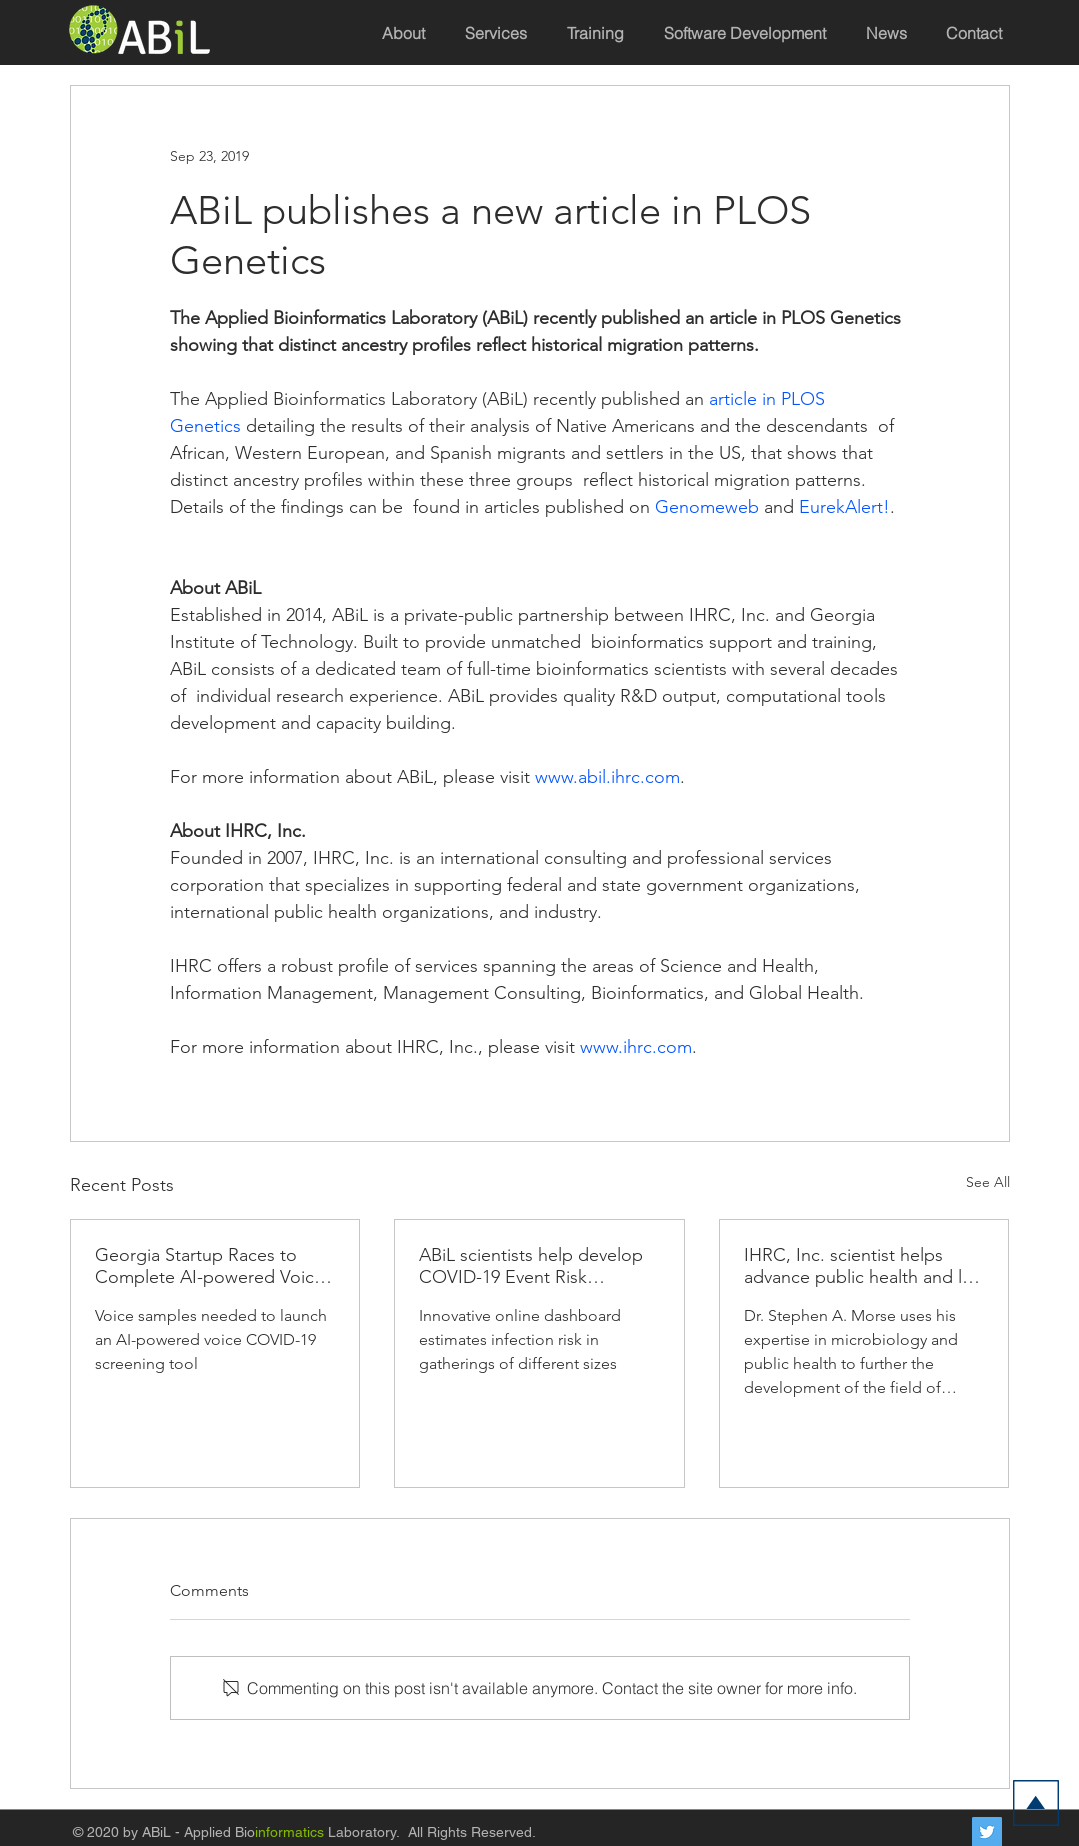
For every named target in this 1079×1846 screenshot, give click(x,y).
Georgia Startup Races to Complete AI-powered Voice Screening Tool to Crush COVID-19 (209, 1266)
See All (988, 1182)
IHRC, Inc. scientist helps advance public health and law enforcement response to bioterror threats (864, 1266)
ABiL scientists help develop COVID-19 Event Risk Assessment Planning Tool (531, 1266)
